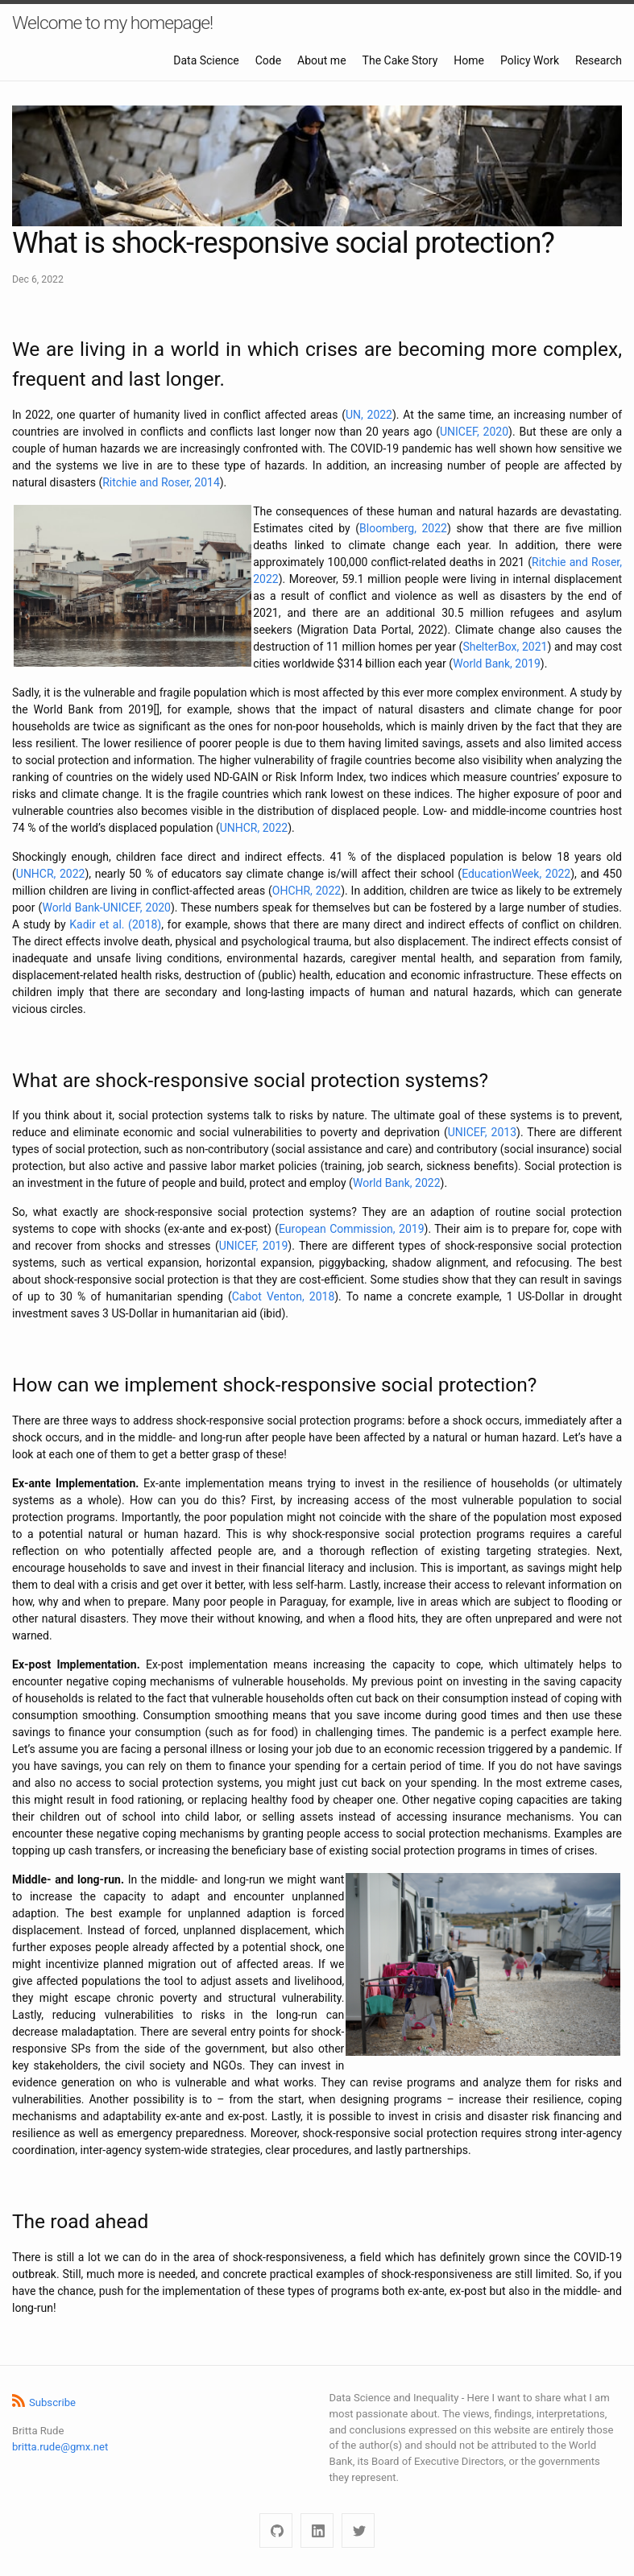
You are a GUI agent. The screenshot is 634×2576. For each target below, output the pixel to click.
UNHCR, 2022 (254, 827)
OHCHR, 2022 (306, 890)
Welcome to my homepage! (112, 23)
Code (268, 60)
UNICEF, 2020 (474, 431)
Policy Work (529, 60)
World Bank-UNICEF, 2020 (106, 907)
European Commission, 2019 (352, 1228)
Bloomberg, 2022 (403, 528)
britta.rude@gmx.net (60, 2447)
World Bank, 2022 (397, 1182)
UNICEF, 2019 (253, 1245)
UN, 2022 (369, 414)
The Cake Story (400, 60)
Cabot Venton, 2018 (283, 1296)
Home (469, 60)
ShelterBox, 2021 (504, 646)
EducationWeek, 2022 (516, 873)
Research (598, 60)
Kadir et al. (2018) (115, 924)
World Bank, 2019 (497, 663)
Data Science (205, 60)
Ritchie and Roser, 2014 (161, 482)
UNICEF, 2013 (482, 1132)
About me (321, 60)
